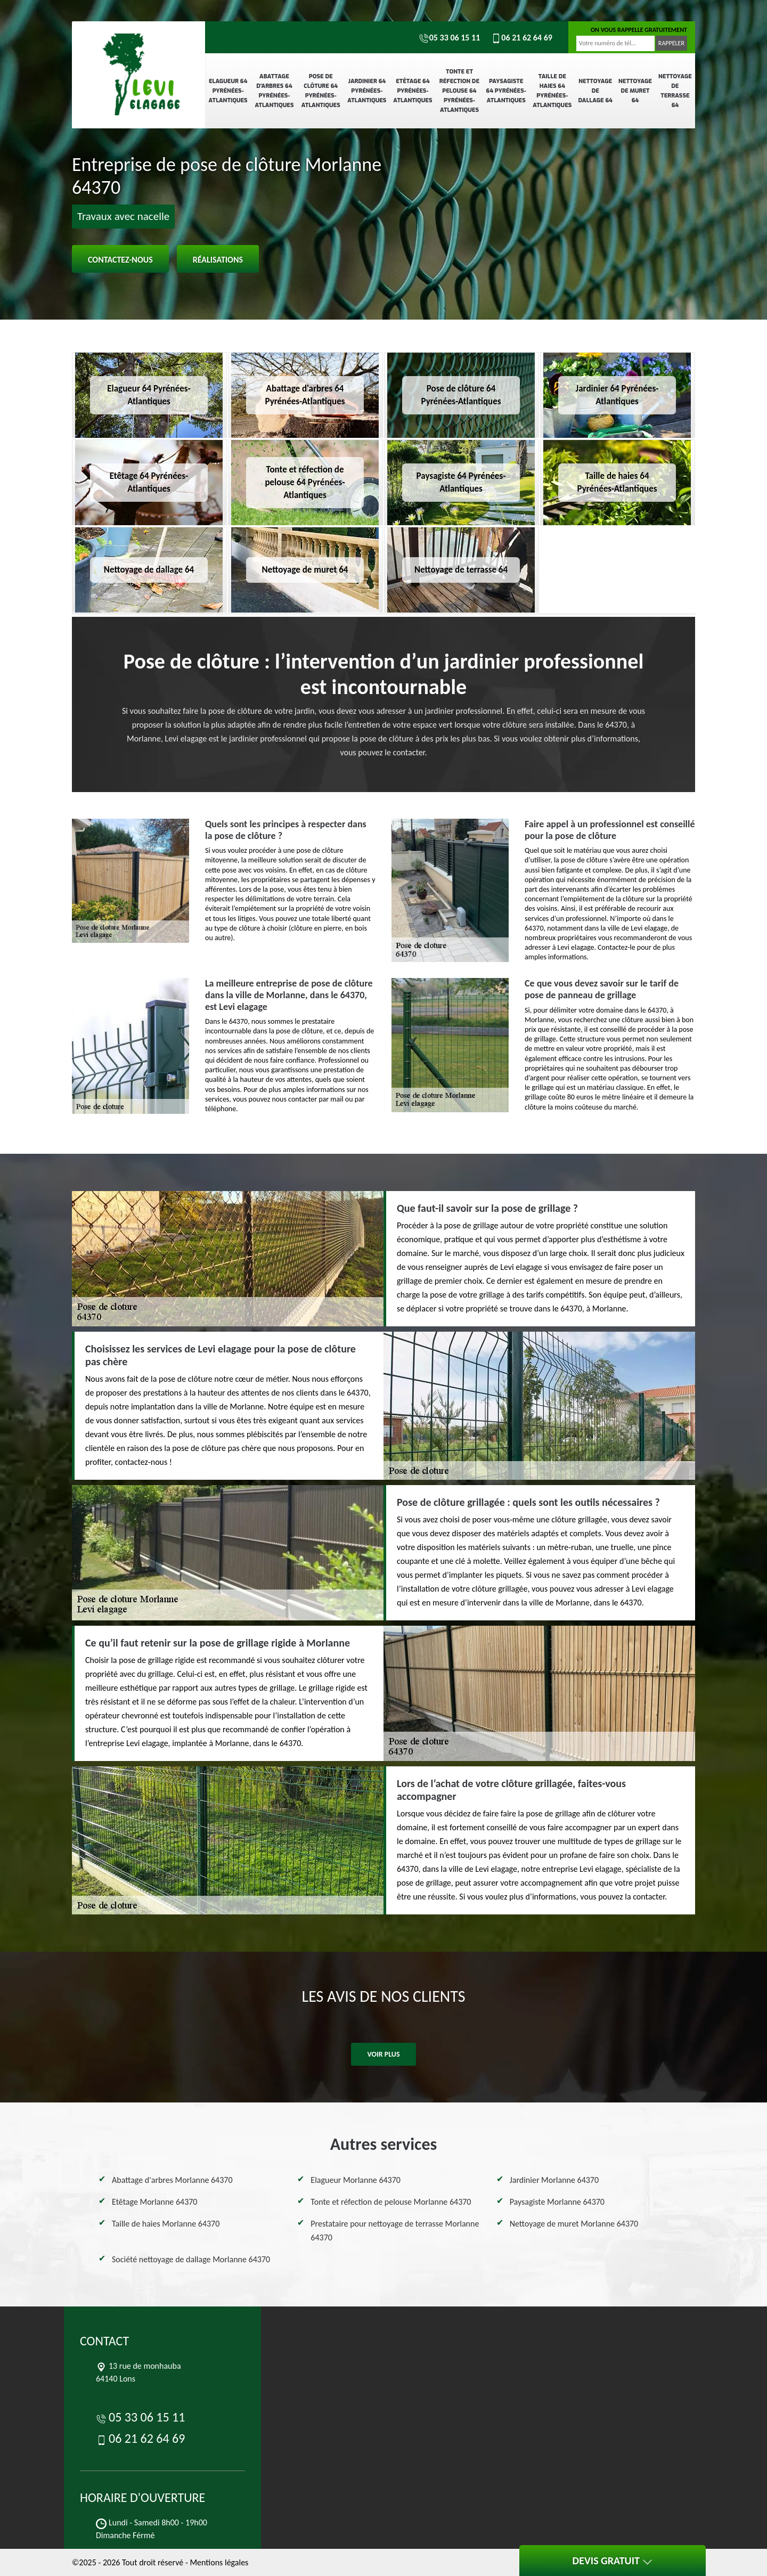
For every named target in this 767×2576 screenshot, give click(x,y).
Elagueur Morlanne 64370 (356, 2180)
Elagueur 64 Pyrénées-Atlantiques (228, 90)
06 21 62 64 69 (521, 37)
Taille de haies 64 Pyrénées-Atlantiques (552, 90)
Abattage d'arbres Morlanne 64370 (172, 2180)
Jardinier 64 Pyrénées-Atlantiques (366, 90)
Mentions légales (219, 2562)
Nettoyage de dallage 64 (595, 90)
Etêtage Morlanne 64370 (154, 2202)
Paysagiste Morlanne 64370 (557, 2202)
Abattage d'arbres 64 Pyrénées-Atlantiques (274, 90)
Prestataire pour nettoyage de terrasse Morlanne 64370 (395, 2231)
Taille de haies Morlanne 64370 (165, 2224)
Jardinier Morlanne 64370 (554, 2180)
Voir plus (383, 2054)
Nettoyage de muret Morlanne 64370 (574, 2224)
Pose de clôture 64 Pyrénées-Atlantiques (320, 90)
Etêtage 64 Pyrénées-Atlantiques (412, 90)
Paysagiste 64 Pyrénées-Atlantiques (506, 90)
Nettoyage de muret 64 (635, 90)
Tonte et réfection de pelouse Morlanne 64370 (391, 2202)
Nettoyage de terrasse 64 (675, 90)
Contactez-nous (120, 260)
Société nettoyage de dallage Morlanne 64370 (191, 2259)
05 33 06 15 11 (449, 37)
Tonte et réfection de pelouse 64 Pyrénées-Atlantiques (459, 91)
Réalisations (218, 260)
